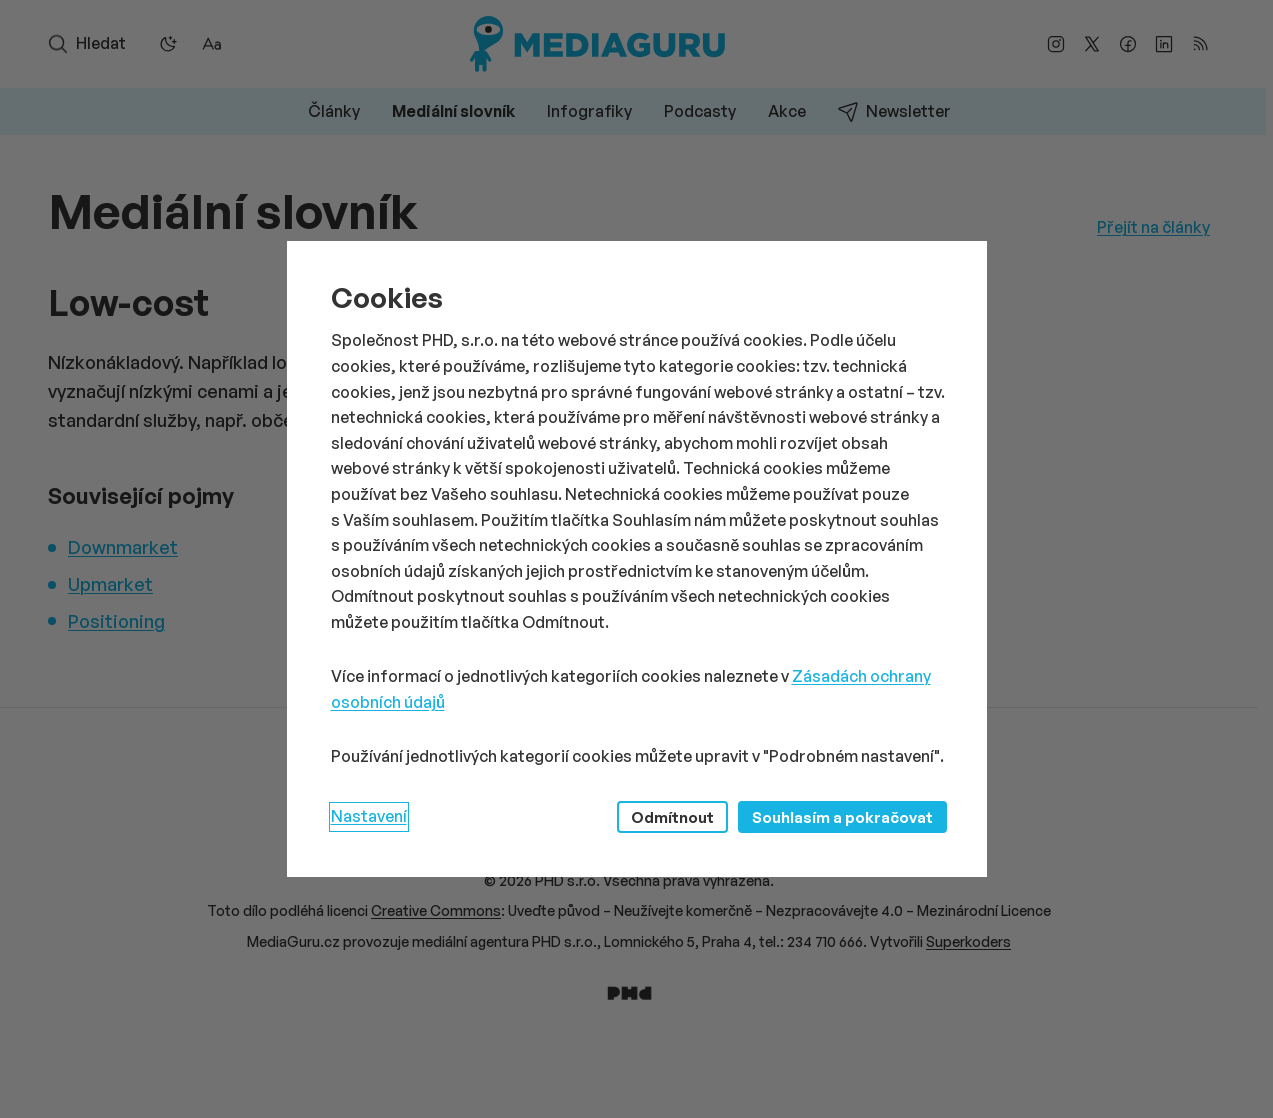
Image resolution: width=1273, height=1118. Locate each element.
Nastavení (369, 816)
